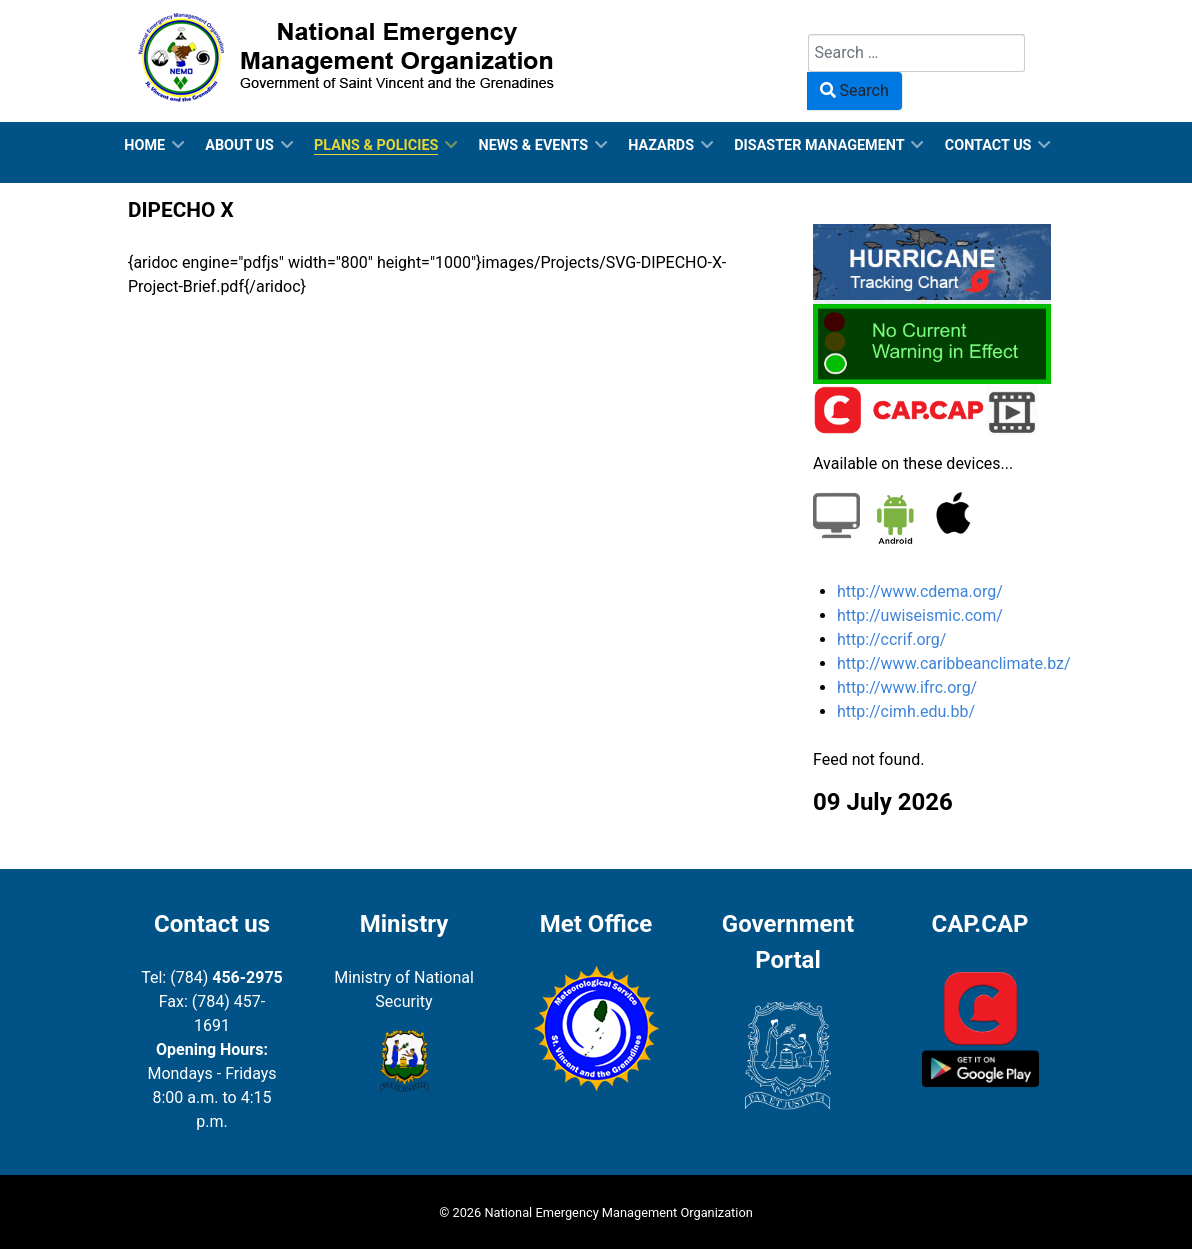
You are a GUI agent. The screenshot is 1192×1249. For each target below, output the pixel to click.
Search (832, 21)
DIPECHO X (181, 210)
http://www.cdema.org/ (920, 591)
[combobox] (916, 53)
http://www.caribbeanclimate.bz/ (954, 663)
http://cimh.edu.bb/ (906, 711)
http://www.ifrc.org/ (907, 687)
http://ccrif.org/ (891, 639)
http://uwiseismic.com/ (920, 615)
